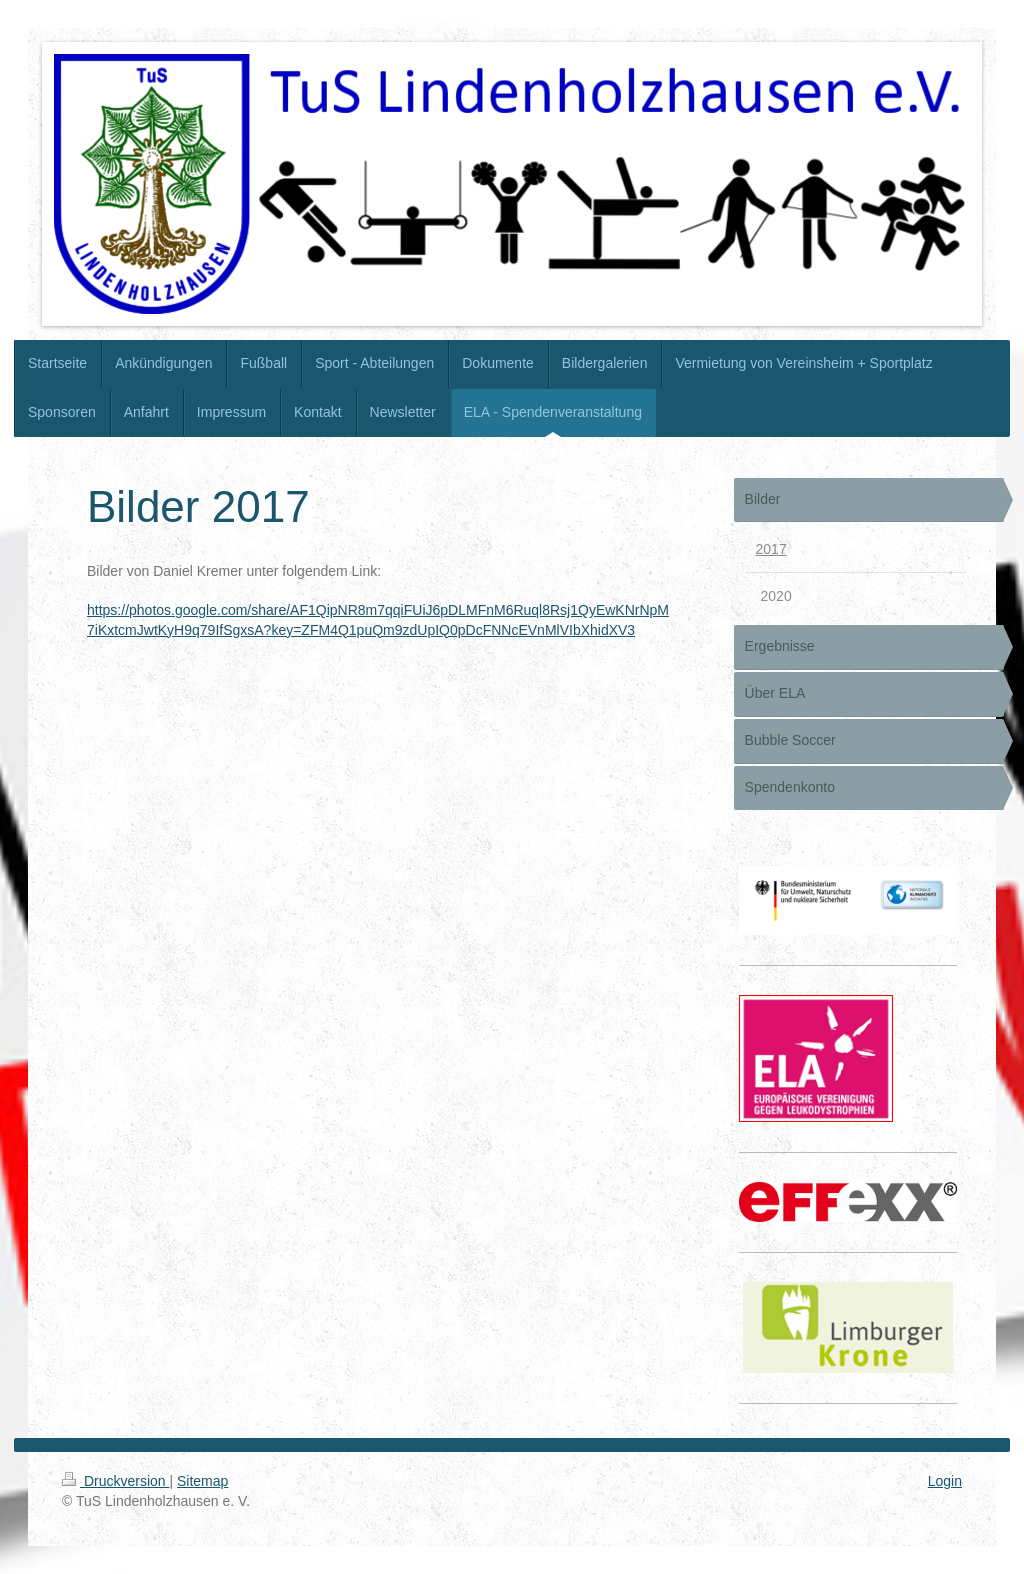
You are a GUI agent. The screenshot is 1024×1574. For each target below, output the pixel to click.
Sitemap (202, 1481)
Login (945, 1481)
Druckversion (115, 1481)
